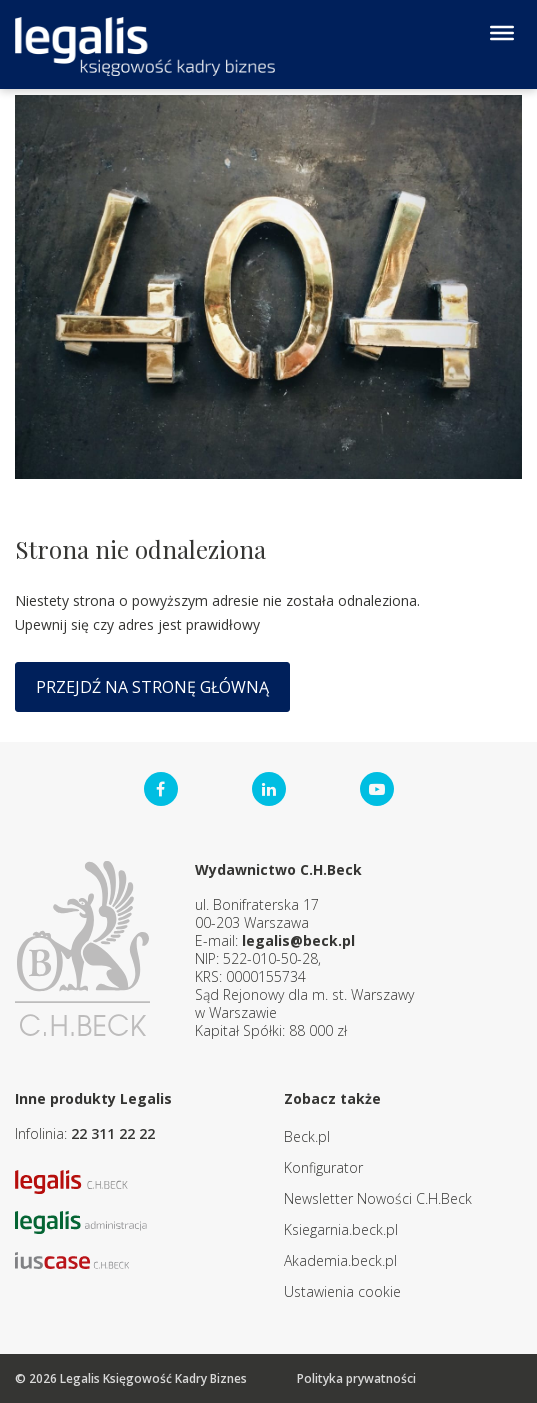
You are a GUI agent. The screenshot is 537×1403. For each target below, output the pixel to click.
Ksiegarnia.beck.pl (341, 1229)
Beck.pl (307, 1136)
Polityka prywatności (356, 1378)
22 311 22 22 (113, 1133)
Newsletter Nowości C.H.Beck (378, 1198)
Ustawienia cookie (342, 1291)
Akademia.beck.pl (340, 1260)
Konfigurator (323, 1167)
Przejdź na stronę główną (152, 687)
